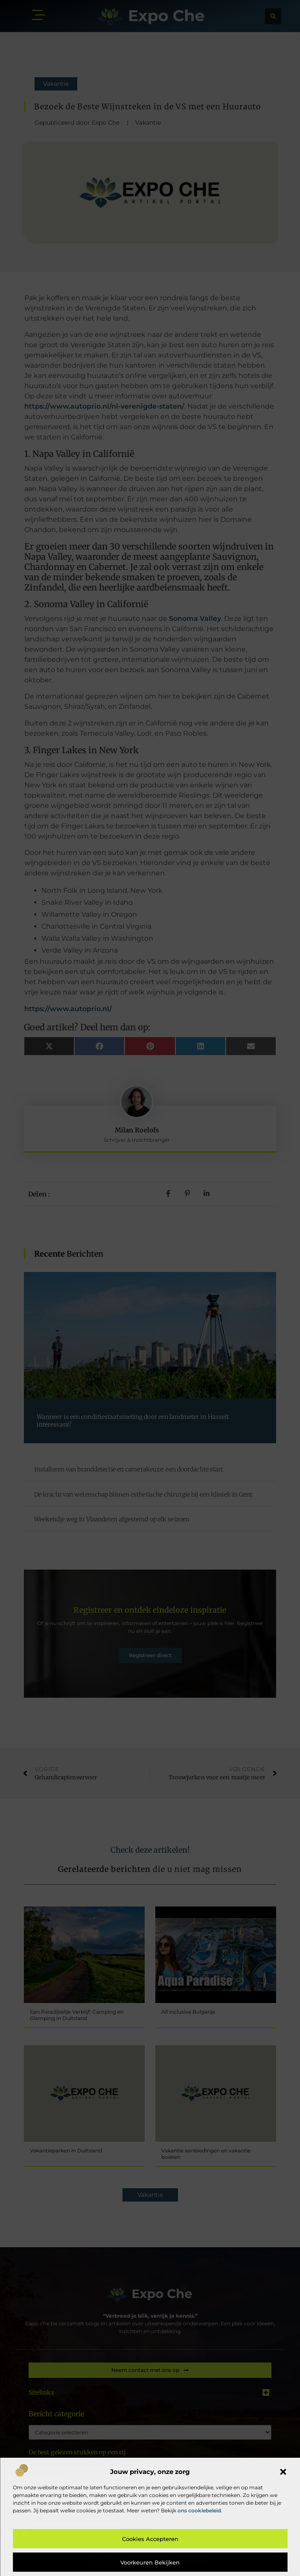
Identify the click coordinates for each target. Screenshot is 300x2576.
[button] (283, 2472)
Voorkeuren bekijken (150, 2562)
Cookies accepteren (150, 2538)
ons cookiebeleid (199, 2510)
